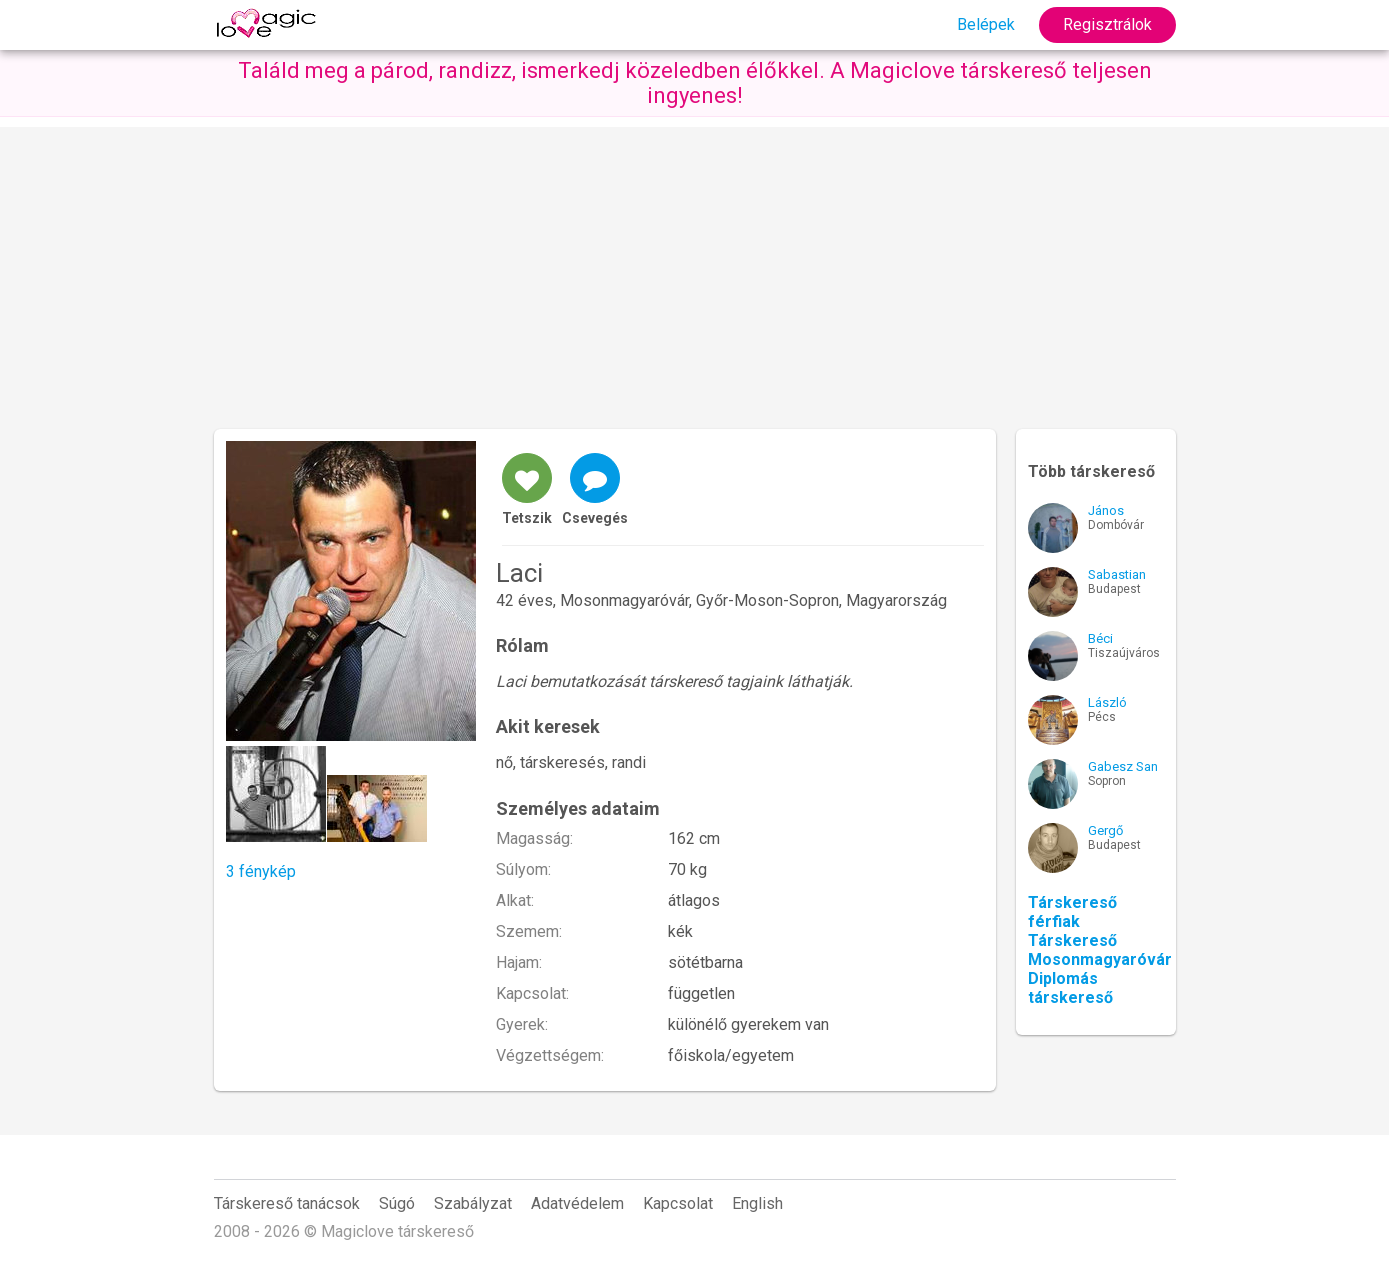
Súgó (397, 1203)
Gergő (1105, 830)
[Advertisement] (695, 267)
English (757, 1203)
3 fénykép (261, 871)
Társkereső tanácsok (287, 1203)
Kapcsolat (678, 1203)
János (1106, 510)
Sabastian (1117, 574)
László (1107, 702)
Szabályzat (473, 1203)
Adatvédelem (577, 1203)
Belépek (986, 24)
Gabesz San (1123, 766)
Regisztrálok (1107, 24)
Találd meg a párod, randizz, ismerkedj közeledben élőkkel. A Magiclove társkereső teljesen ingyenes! (695, 83)
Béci (1100, 638)
